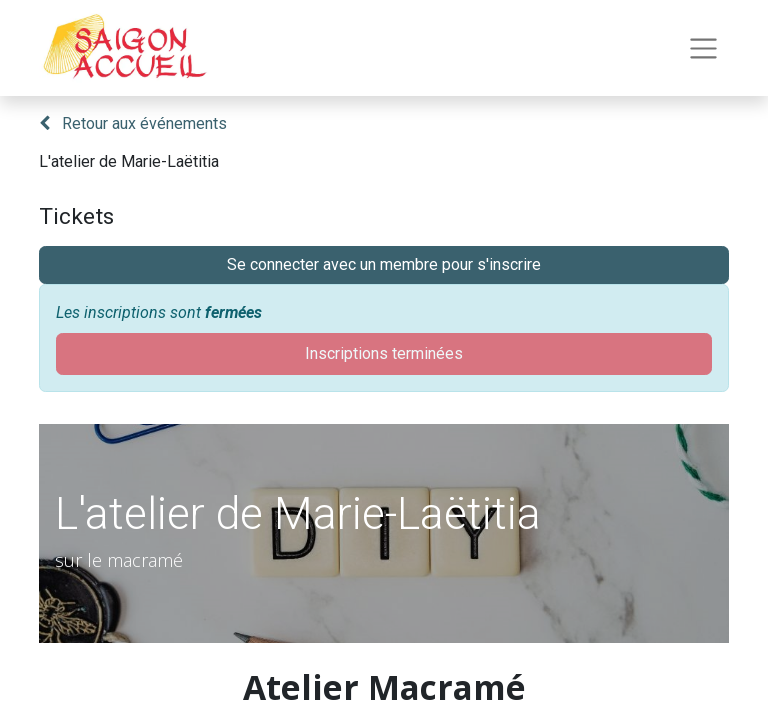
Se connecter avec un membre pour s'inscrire (384, 264)
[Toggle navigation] (703, 48)
